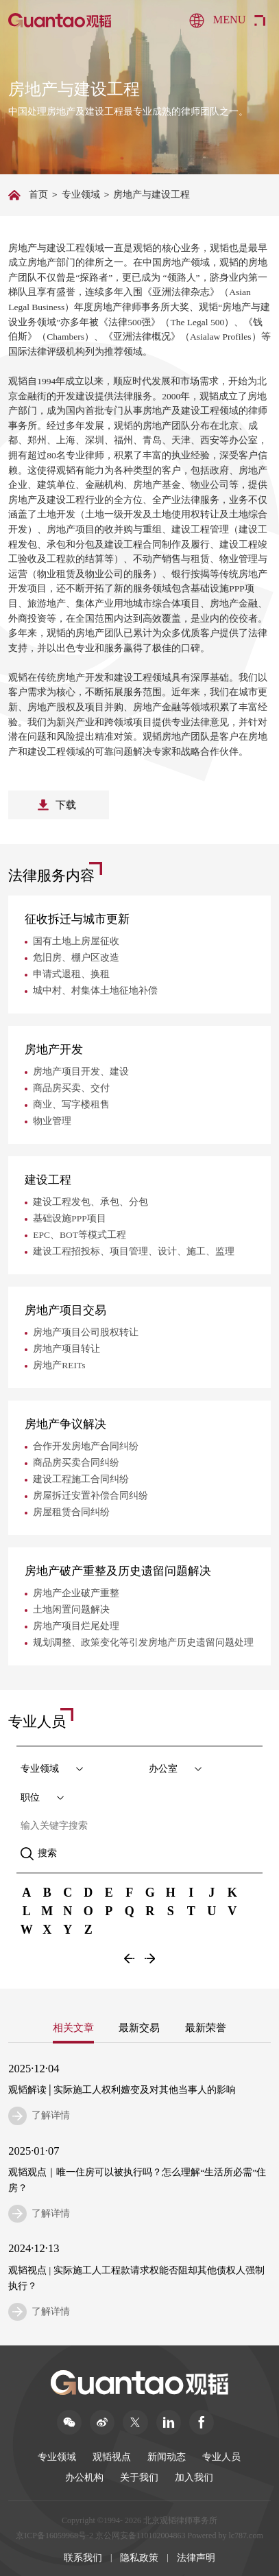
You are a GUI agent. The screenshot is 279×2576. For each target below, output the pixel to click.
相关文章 (73, 2027)
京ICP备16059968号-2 (54, 2535)
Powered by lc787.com (225, 2535)
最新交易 (139, 2027)
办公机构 (84, 2477)
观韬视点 (112, 2457)
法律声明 (196, 2557)
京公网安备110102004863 (140, 2535)
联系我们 (83, 2557)
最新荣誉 (205, 2027)
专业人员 (221, 2457)
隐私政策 (139, 2557)
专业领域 (81, 194)
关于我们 (139, 2477)
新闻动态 (166, 2457)
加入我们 (194, 2477)
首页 (38, 194)
